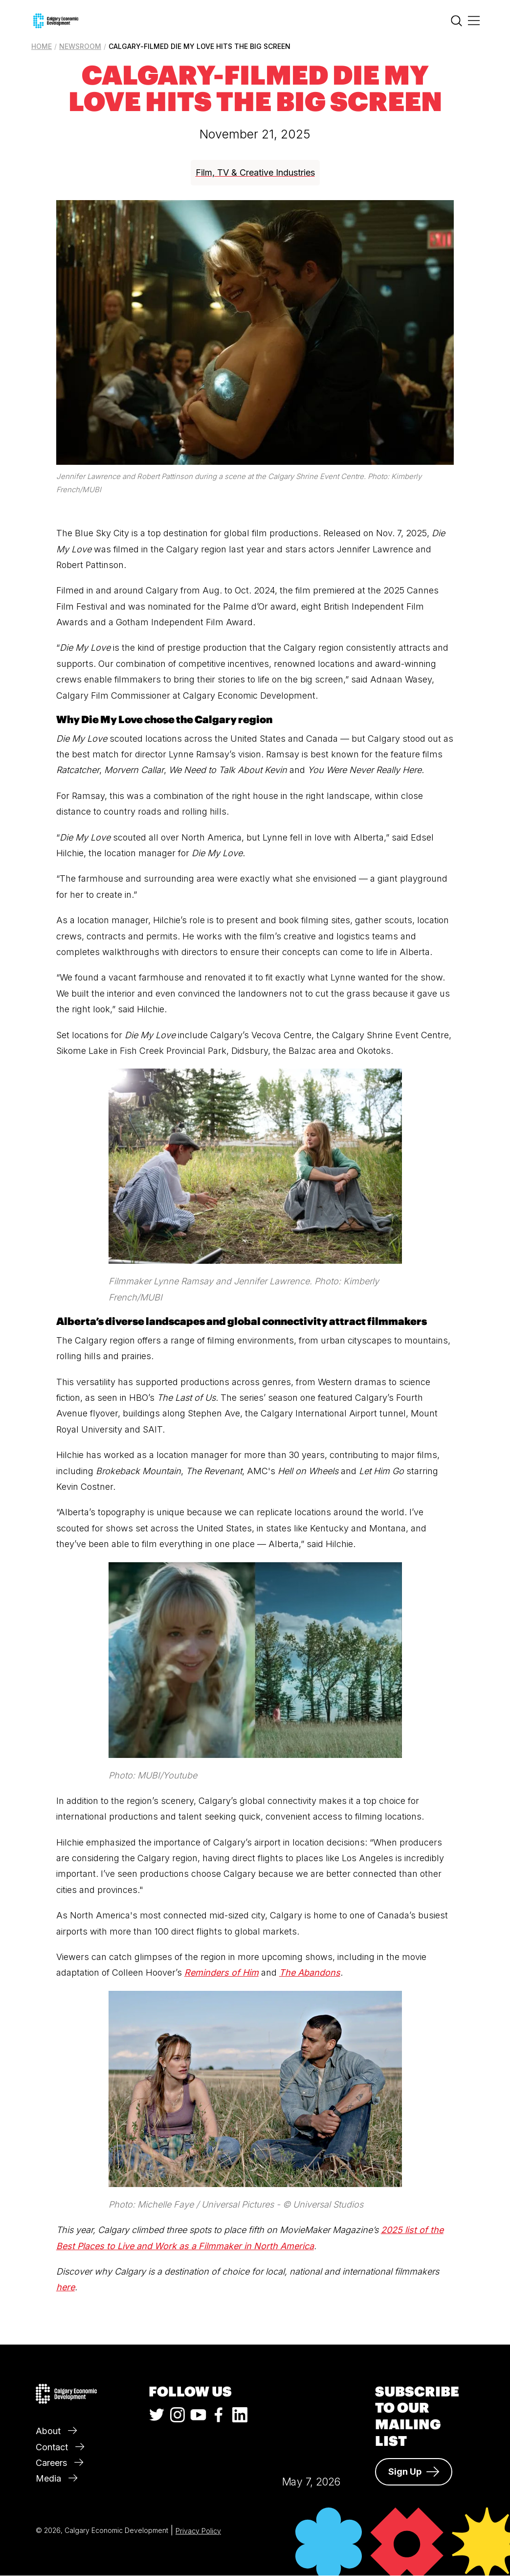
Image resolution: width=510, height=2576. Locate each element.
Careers (59, 2463)
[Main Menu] (474, 21)
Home (41, 46)
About (56, 2431)
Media (56, 2478)
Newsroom (80, 46)
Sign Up (413, 2471)
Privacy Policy (198, 2531)
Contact (60, 2447)
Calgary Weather (311, 2417)
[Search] (456, 23)
